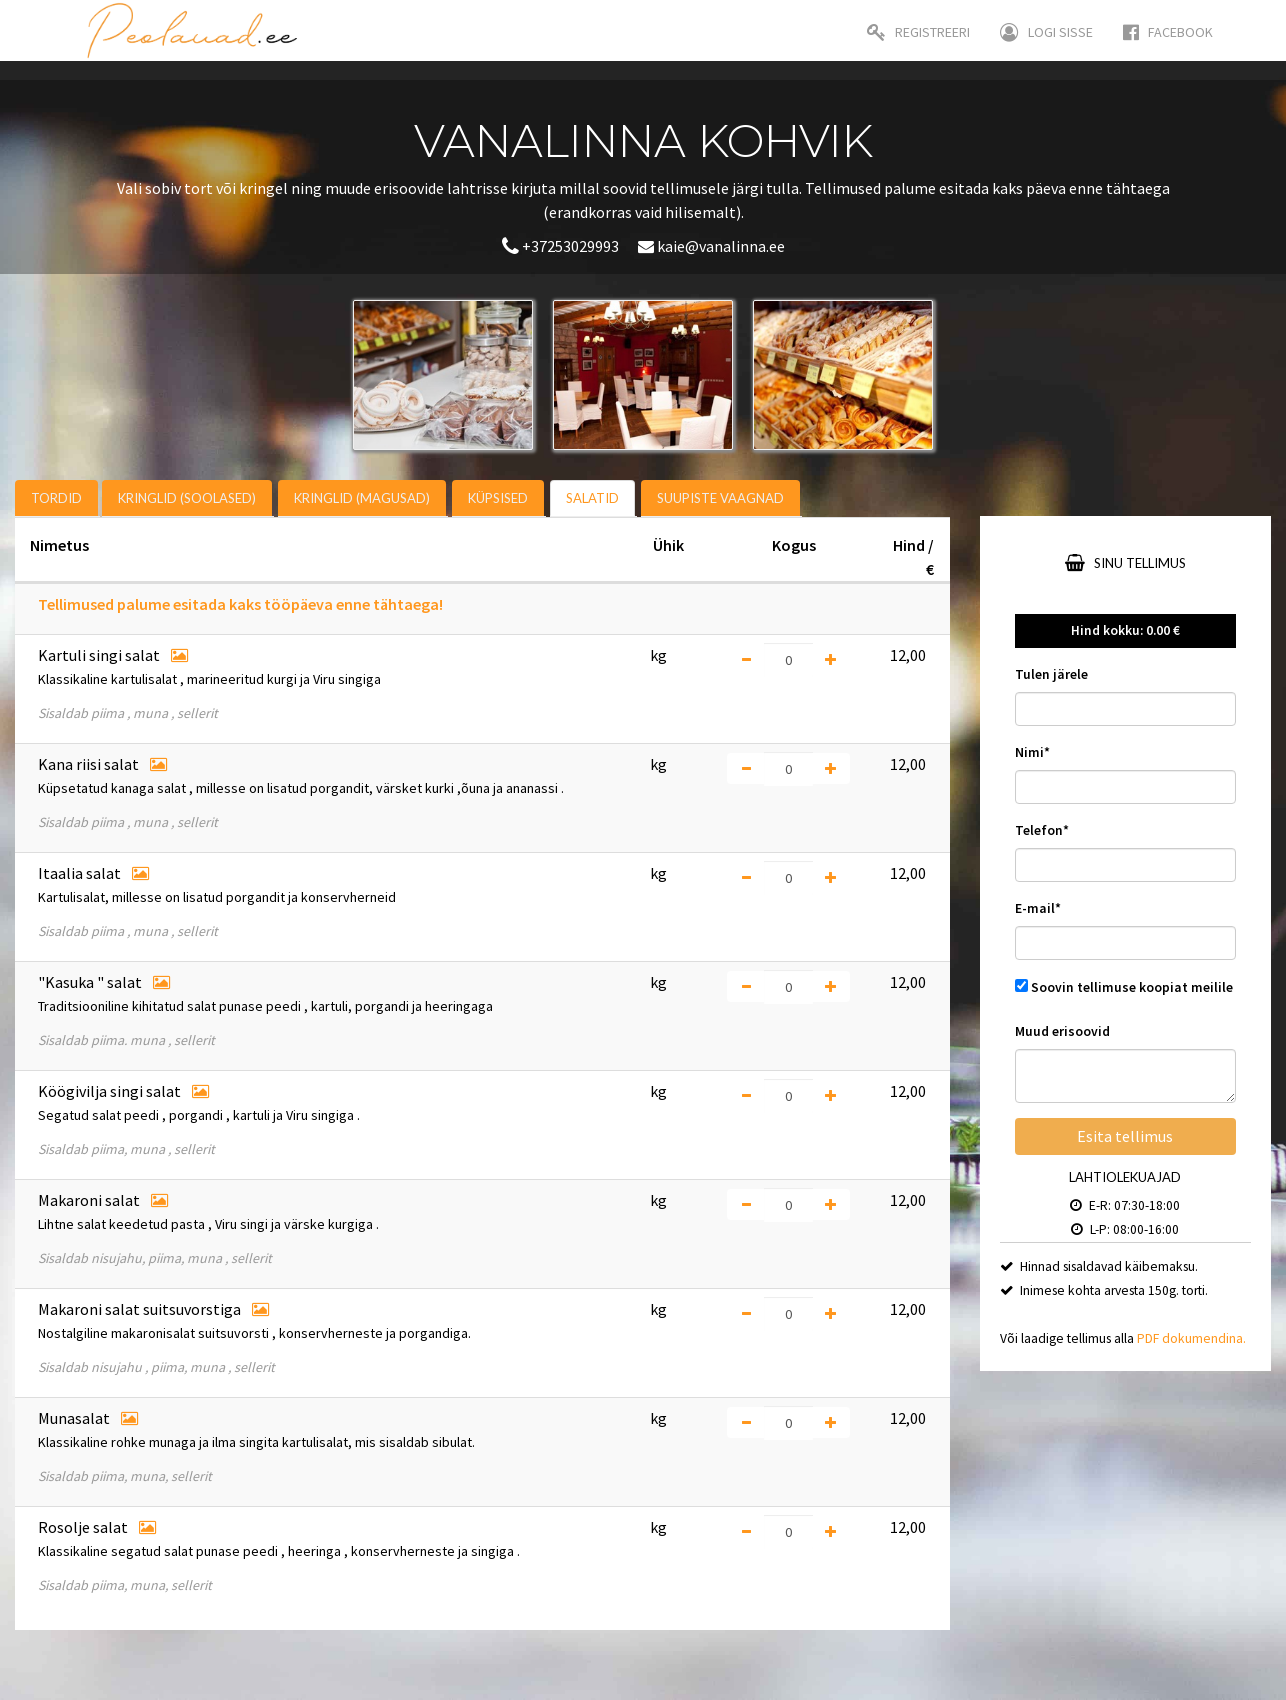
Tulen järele (1051, 674)
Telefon (1042, 830)
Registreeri (918, 32)
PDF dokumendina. (1191, 1338)
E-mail (1038, 908)
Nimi (1032, 752)
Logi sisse (1046, 32)
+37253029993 (562, 246)
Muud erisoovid (1062, 1031)
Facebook (1168, 32)
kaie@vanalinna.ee (711, 246)
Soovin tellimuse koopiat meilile (1132, 987)
